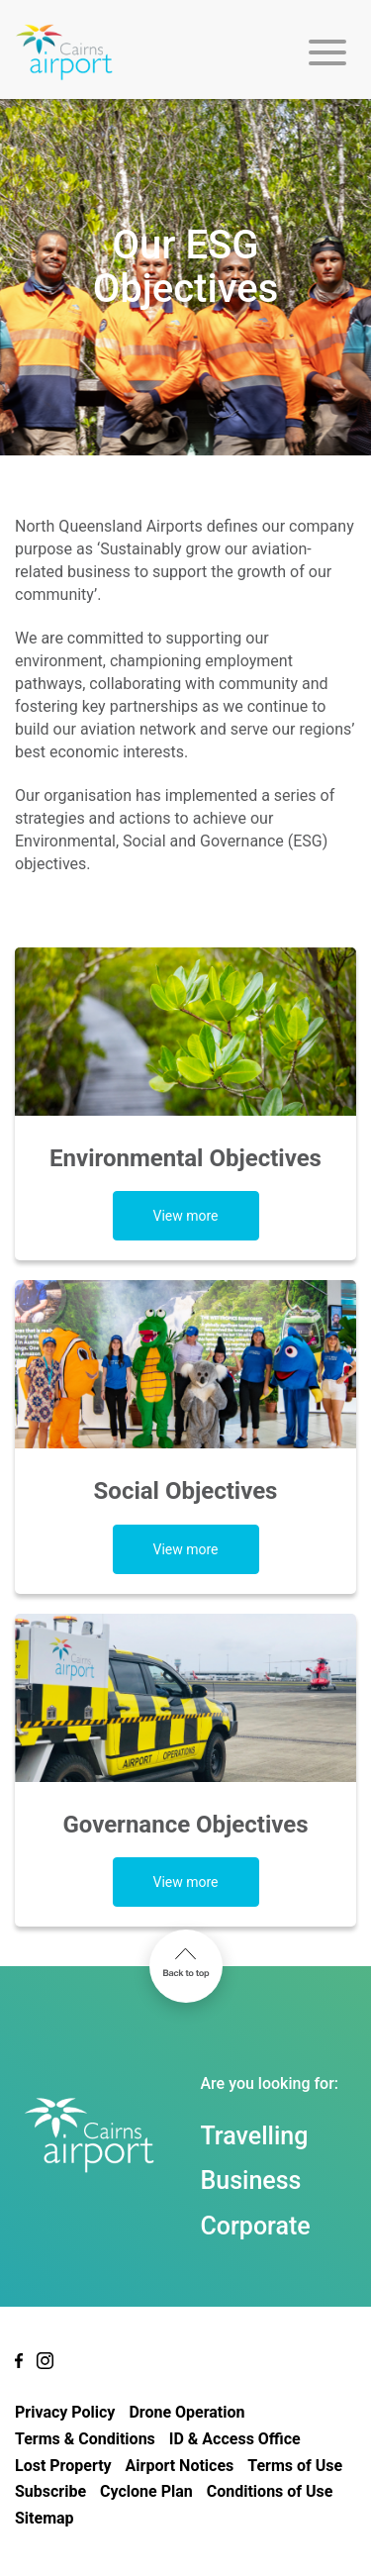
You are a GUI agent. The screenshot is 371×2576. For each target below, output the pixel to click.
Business (251, 2180)
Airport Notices (180, 2465)
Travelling (255, 2136)
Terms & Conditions (85, 2438)
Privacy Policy (65, 2412)
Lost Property (63, 2465)
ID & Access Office (235, 2438)
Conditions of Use (270, 2491)
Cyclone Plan (146, 2491)
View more (185, 1216)
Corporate (256, 2226)
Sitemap (44, 2518)
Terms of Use (294, 2465)
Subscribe (50, 2491)
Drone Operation (186, 2412)
